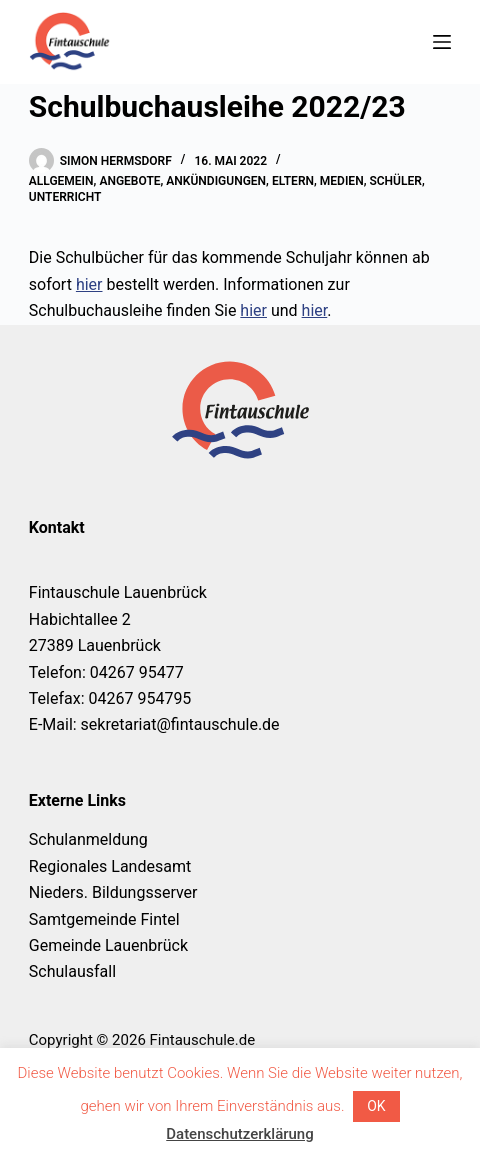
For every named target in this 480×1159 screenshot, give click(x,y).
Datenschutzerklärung (239, 1134)
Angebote (129, 181)
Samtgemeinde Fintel (104, 919)
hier (89, 284)
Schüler (395, 181)
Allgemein (61, 181)
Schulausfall (72, 971)
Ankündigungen (216, 181)
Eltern (293, 181)
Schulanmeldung (88, 839)
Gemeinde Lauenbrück (108, 945)
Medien (342, 181)
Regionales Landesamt (110, 866)
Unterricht (65, 197)
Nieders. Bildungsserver (113, 892)
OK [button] (376, 1106)
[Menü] (442, 42)
